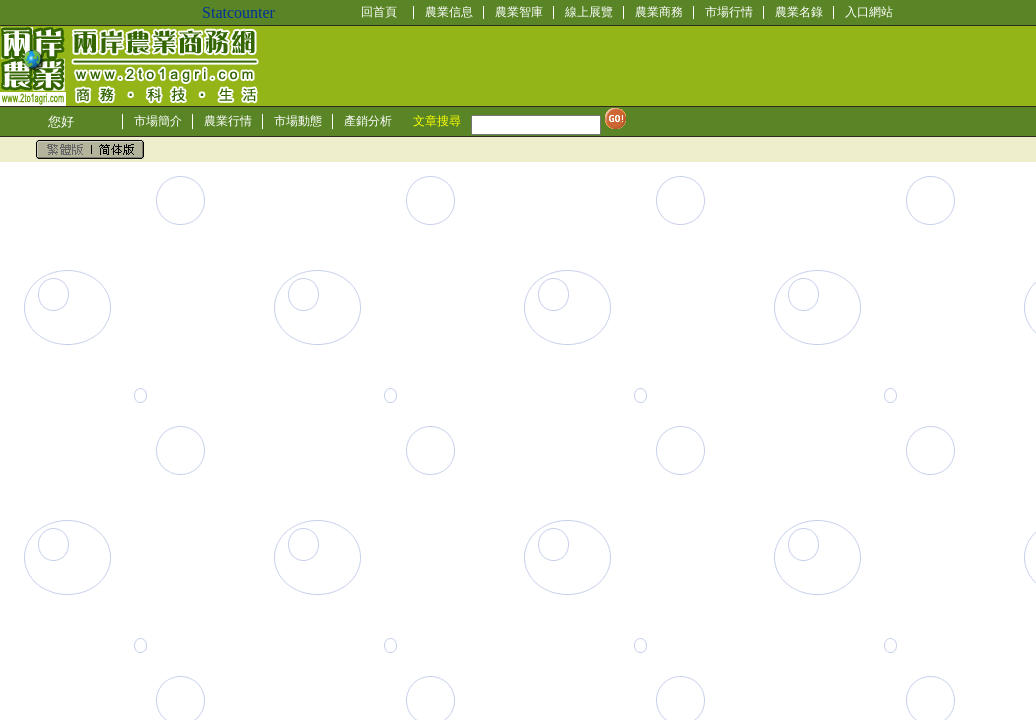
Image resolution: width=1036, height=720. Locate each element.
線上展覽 (589, 12)
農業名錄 (799, 12)
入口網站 (869, 12)
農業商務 (659, 12)
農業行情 (228, 121)
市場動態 (298, 121)
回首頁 (379, 12)
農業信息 (449, 12)
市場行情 (729, 12)
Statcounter (238, 12)
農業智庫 (519, 12)
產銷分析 (368, 121)
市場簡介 (158, 121)
